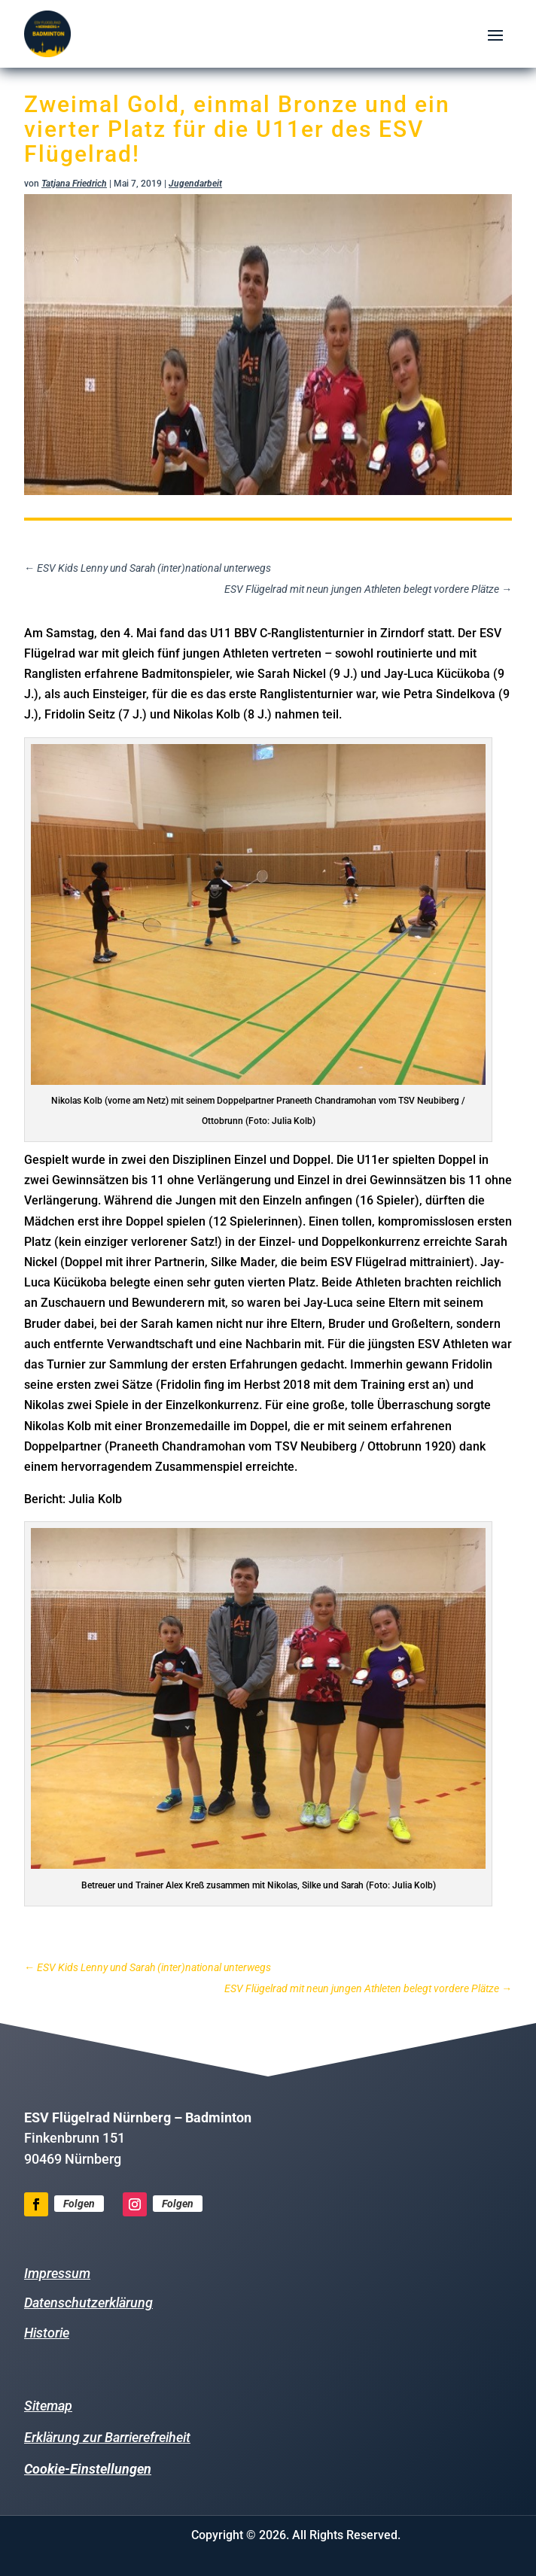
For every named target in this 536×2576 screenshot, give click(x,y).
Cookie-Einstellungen (87, 2469)
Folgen (79, 2204)
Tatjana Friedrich (74, 183)
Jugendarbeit (195, 183)
